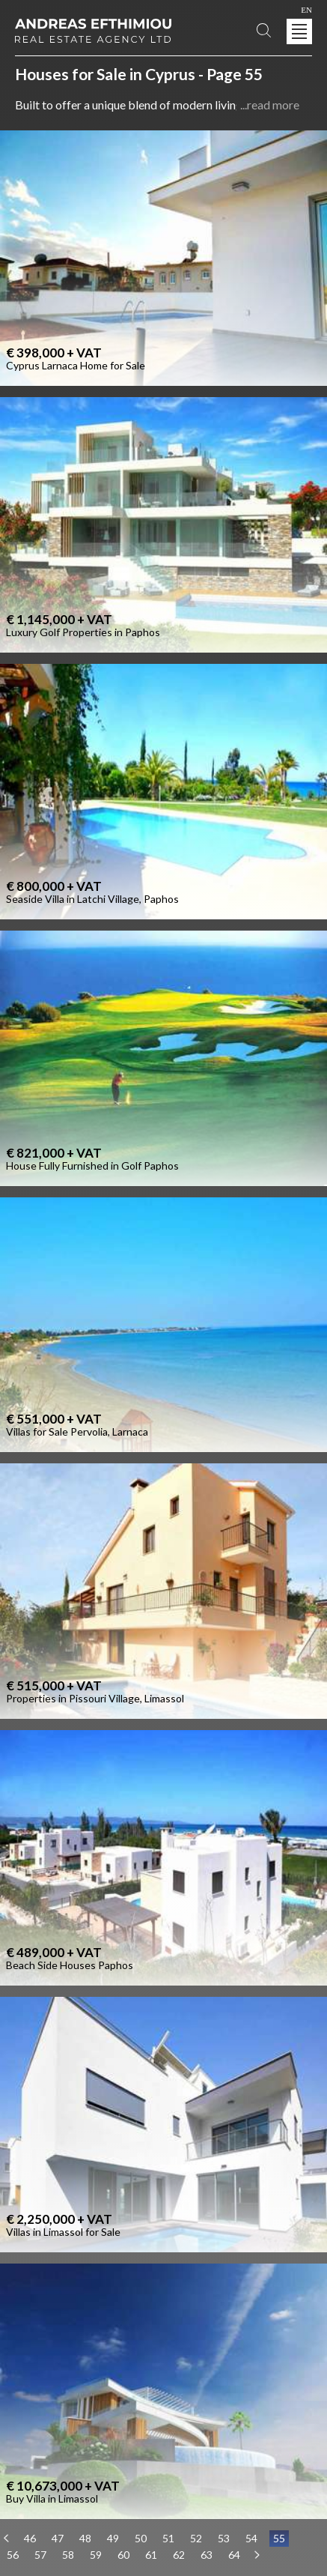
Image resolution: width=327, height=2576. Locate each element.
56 (13, 2554)
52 (196, 2538)
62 (179, 2554)
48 (85, 2538)
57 (40, 2554)
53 (224, 2538)
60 (123, 2554)
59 (96, 2554)
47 (58, 2538)
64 (234, 2554)
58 (68, 2554)
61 (151, 2554)
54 (251, 2538)
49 (113, 2538)
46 (30, 2538)
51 (168, 2538)
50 (141, 2538)
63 (207, 2554)
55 (279, 2538)
